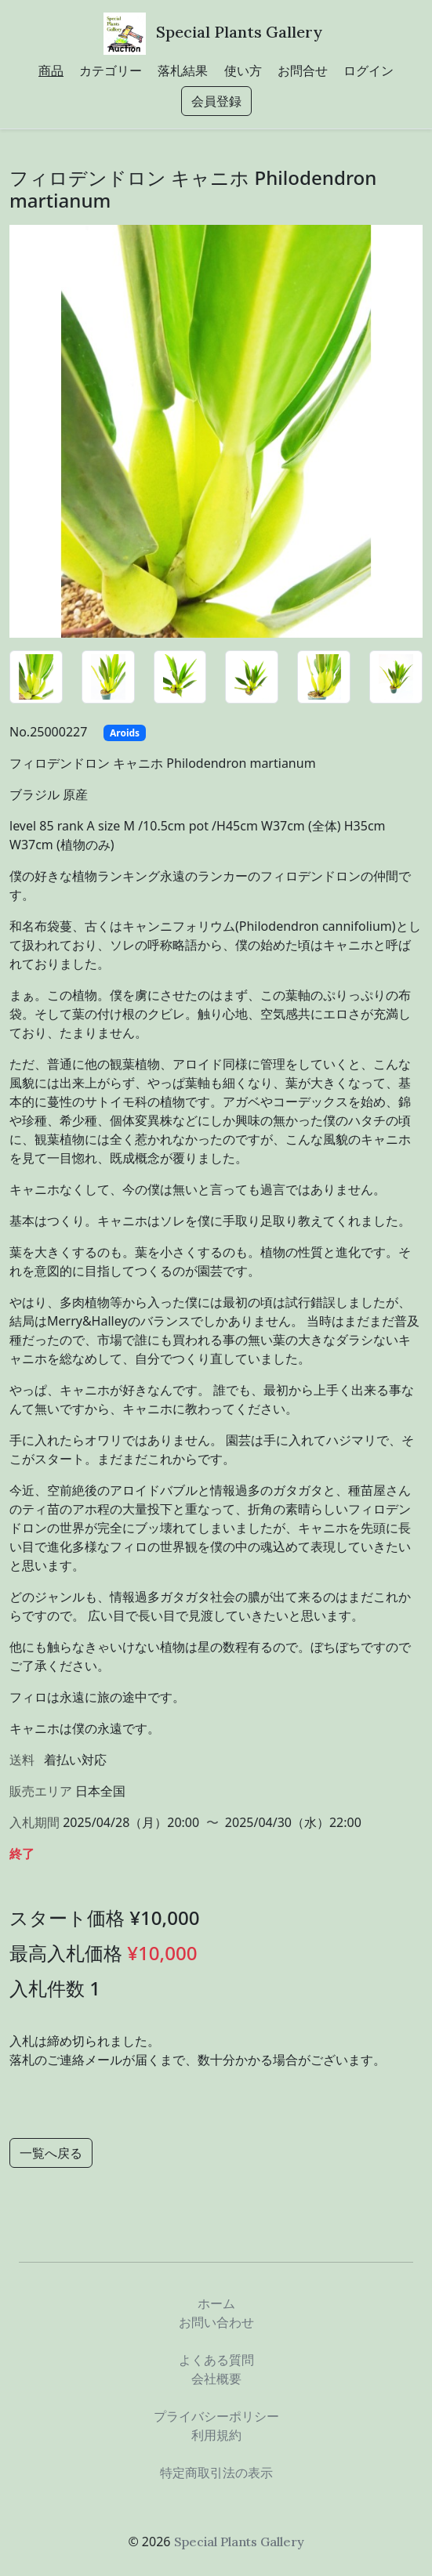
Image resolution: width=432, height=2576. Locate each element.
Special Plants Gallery (239, 32)
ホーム (216, 2303)
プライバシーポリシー (216, 2416)
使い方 (243, 70)
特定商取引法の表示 (216, 2472)
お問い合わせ (216, 2322)
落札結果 (183, 70)
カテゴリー (110, 70)
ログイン (368, 70)
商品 (51, 70)
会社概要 (216, 2378)
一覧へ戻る (51, 2153)
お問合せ (303, 70)
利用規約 (216, 2435)
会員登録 (216, 101)
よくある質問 (216, 2359)
